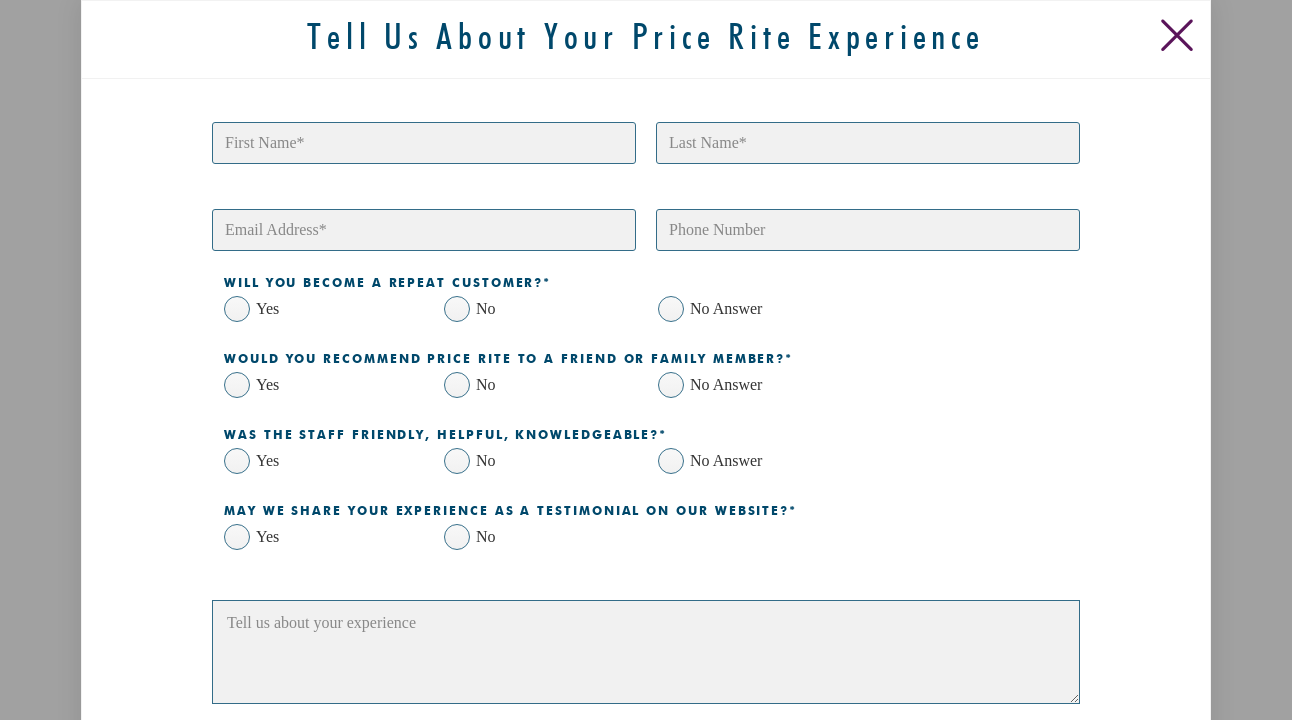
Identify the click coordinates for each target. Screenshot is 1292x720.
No (486, 308)
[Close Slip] (1181, 30)
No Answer (726, 308)
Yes (267, 308)
